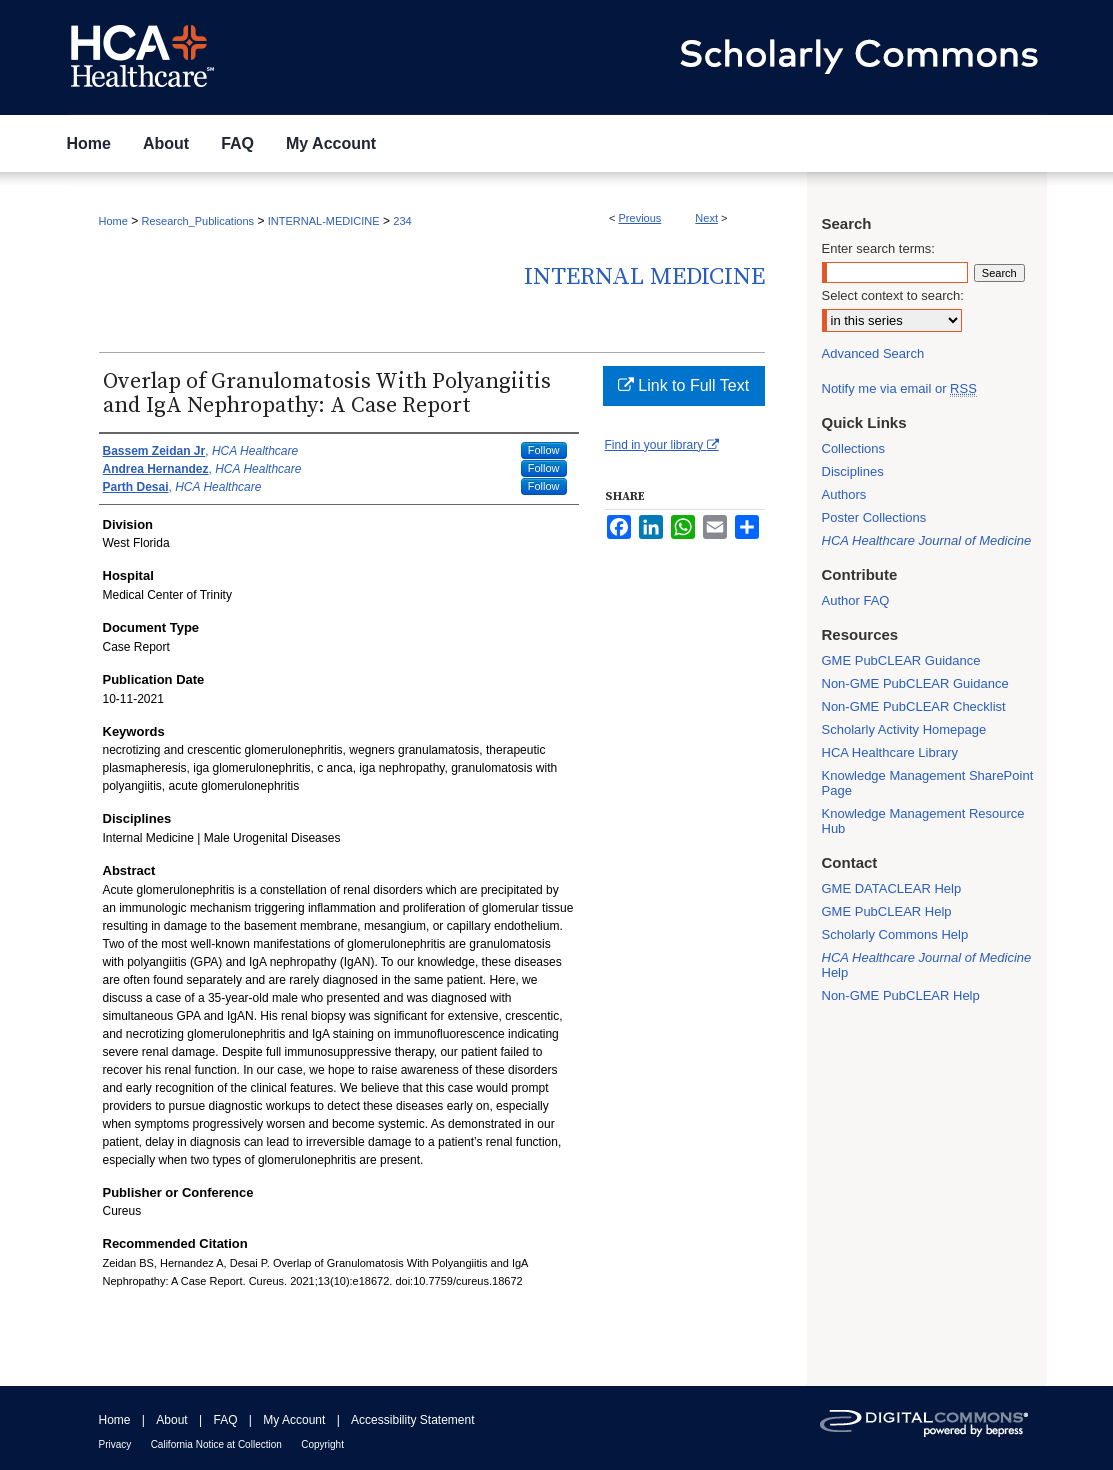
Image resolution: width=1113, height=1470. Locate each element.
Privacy (115, 1444)
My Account (294, 1420)
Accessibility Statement (412, 1420)
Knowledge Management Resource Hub (923, 821)
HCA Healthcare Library (890, 752)
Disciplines (853, 471)
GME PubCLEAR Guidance (901, 660)
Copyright (322, 1444)
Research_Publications (198, 221)
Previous (640, 218)
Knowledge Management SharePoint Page (928, 783)
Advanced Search (873, 353)
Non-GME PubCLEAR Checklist (914, 706)
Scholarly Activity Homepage (904, 729)
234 (402, 221)
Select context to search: (893, 295)
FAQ (225, 1420)
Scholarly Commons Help (895, 934)
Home (113, 221)
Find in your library (662, 445)
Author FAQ (856, 600)
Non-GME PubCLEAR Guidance (915, 683)
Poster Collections (874, 517)
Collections (854, 448)
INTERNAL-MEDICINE (324, 221)
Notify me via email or (899, 388)
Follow (544, 450)
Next (706, 218)
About (171, 1420)
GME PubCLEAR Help (887, 911)
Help (927, 965)
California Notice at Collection (216, 1444)
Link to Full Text (683, 385)
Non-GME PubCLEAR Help (901, 995)
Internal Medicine (644, 277)
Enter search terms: (878, 248)
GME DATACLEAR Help (892, 888)
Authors (844, 494)
